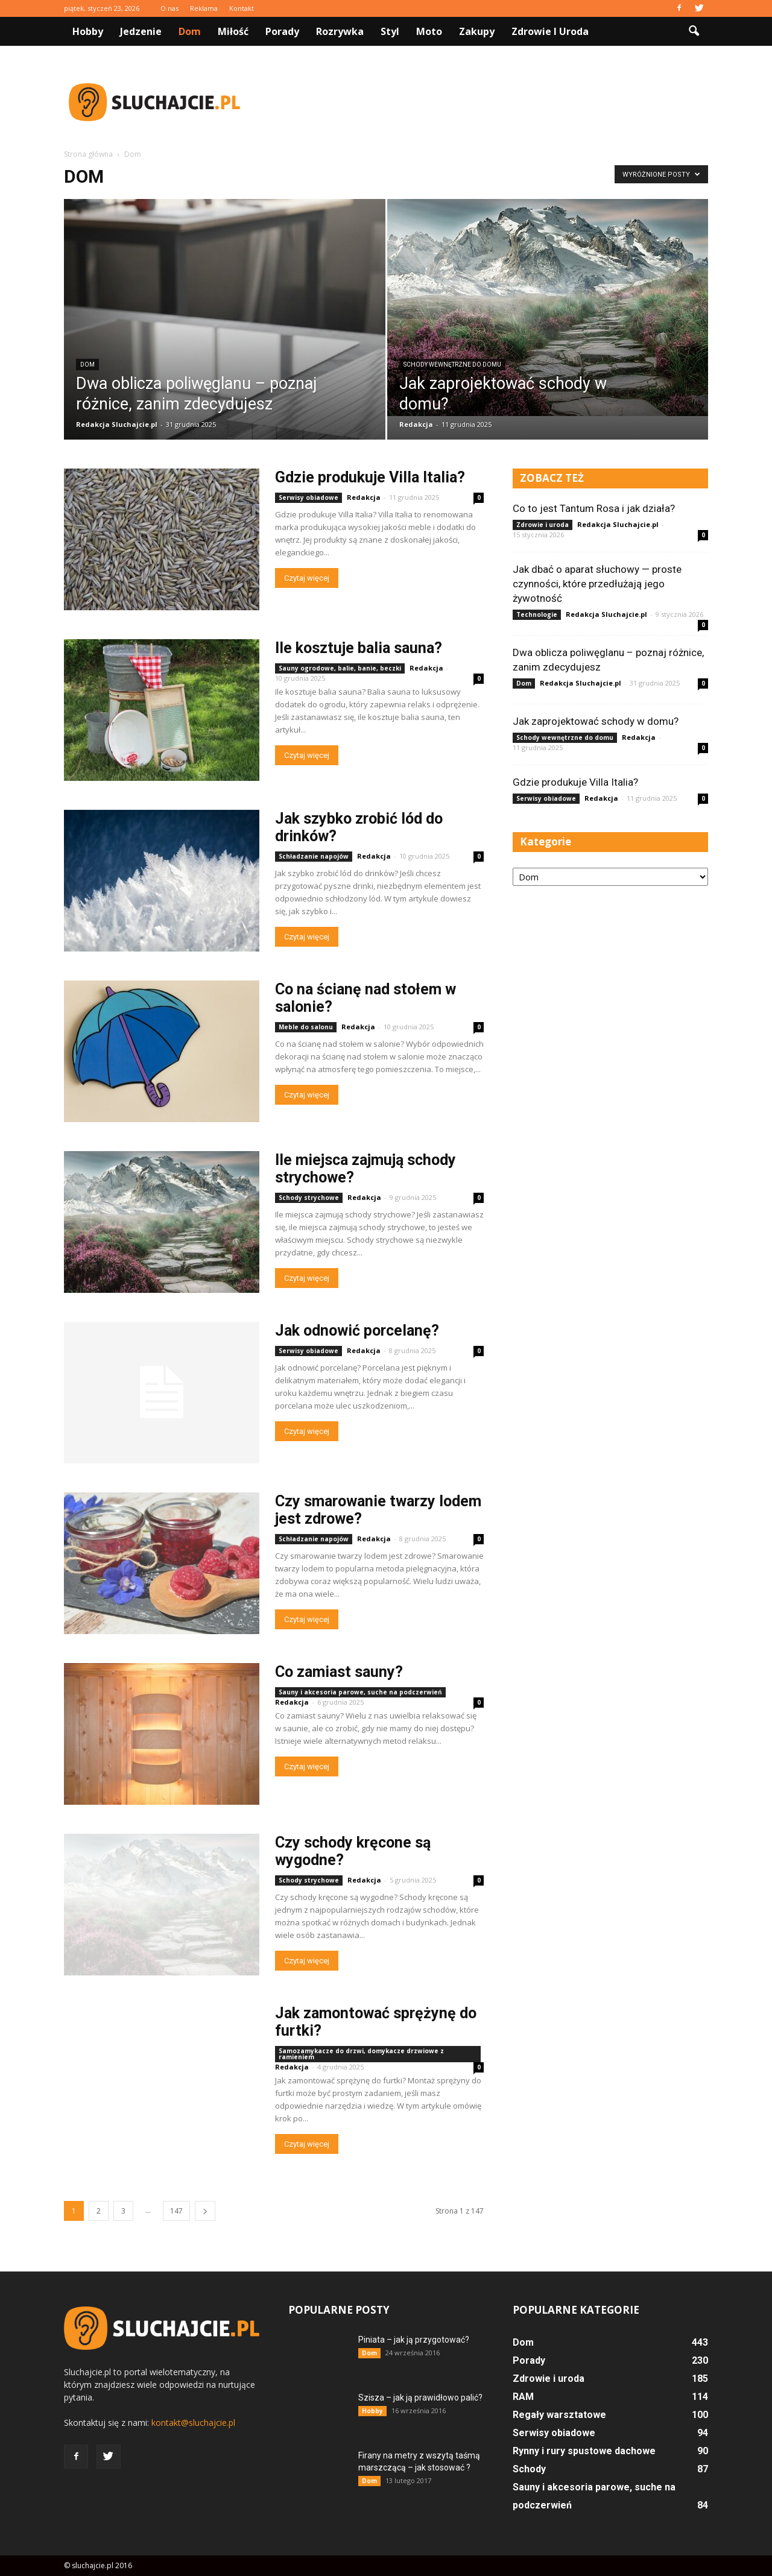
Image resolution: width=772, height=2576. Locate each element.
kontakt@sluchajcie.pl (193, 2422)
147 (176, 2211)
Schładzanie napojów (314, 856)
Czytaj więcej (306, 577)
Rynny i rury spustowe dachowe (584, 2451)
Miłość (233, 31)
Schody (529, 2469)
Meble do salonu (306, 1027)
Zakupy (477, 31)
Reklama (204, 8)
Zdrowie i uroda (550, 31)
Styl (390, 31)
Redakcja (416, 424)
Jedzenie (141, 31)
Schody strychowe (309, 1197)
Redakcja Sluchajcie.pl (116, 424)
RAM (523, 2396)
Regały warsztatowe (559, 2414)
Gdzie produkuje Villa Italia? (370, 477)
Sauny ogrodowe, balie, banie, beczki (340, 668)
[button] (693, 31)
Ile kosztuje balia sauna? (358, 648)
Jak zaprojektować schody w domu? (596, 721)
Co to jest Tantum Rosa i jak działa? (594, 508)
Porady (282, 31)
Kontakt (241, 8)
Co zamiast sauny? (339, 1672)
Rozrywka (340, 31)
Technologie (536, 614)
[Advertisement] (488, 102)
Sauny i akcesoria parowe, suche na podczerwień (360, 1692)
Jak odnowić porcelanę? (357, 1330)
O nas (169, 8)
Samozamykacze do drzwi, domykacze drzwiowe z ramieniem (361, 2054)
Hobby (87, 31)
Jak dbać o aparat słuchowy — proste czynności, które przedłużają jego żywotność (597, 583)
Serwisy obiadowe (308, 497)
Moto (429, 31)
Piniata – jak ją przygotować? (413, 2339)
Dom (190, 31)
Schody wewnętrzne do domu (452, 364)
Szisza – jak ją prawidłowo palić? (420, 2397)
